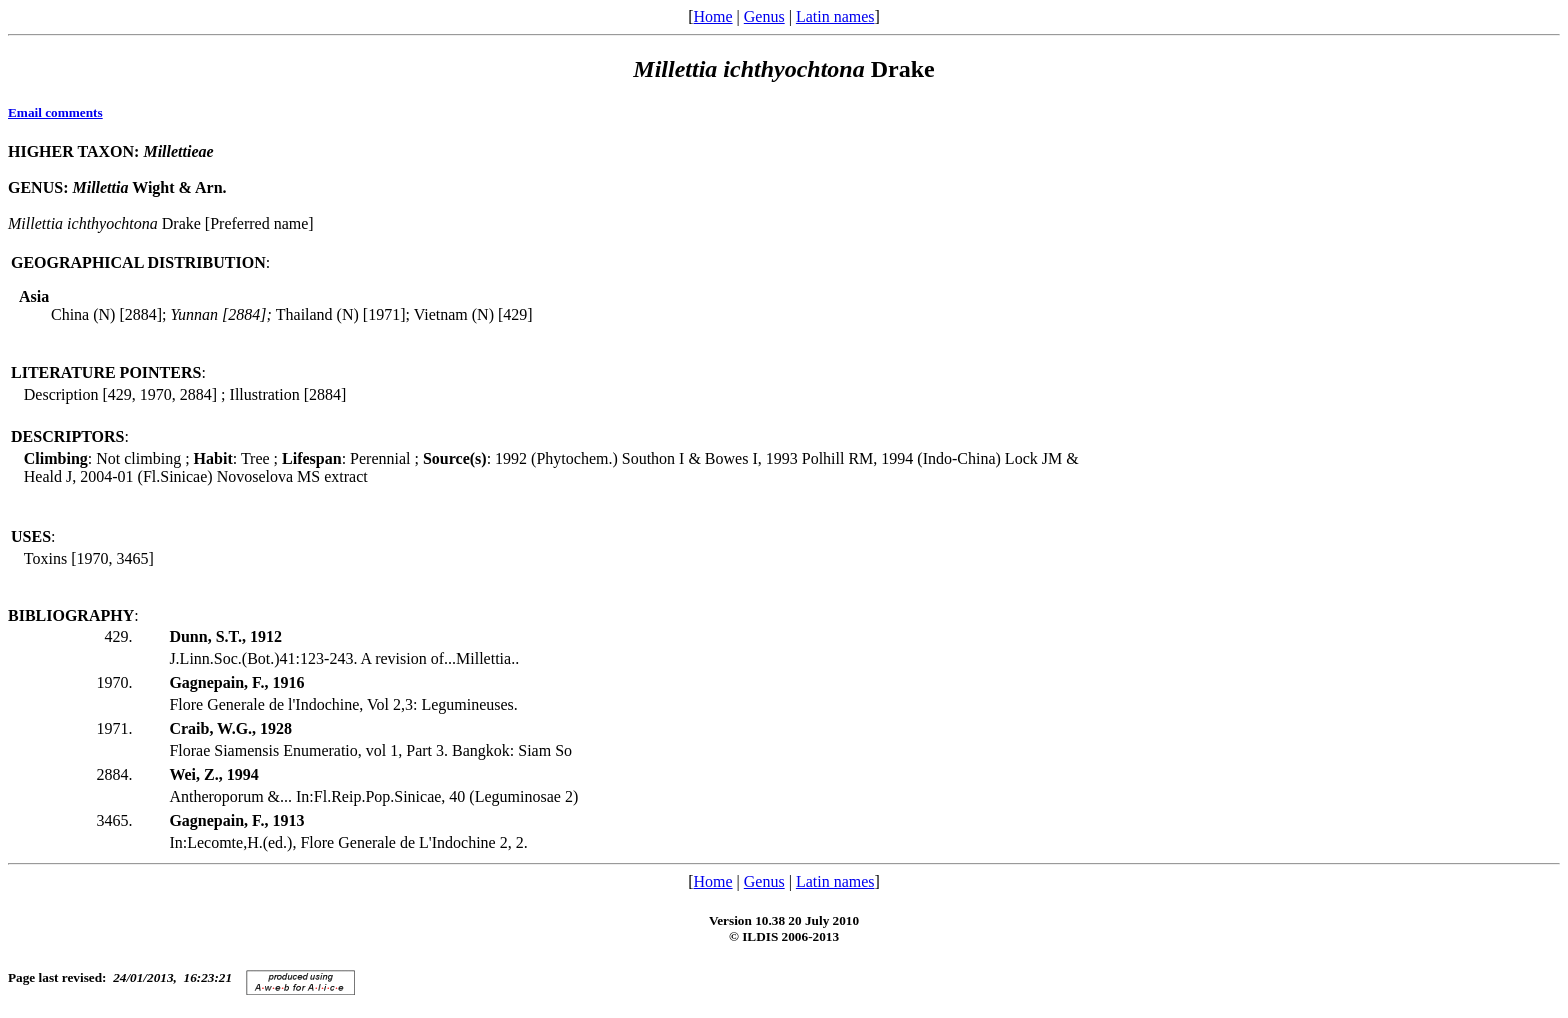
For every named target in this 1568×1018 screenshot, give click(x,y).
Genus (764, 16)
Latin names (835, 16)
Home (712, 16)
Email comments (55, 112)
